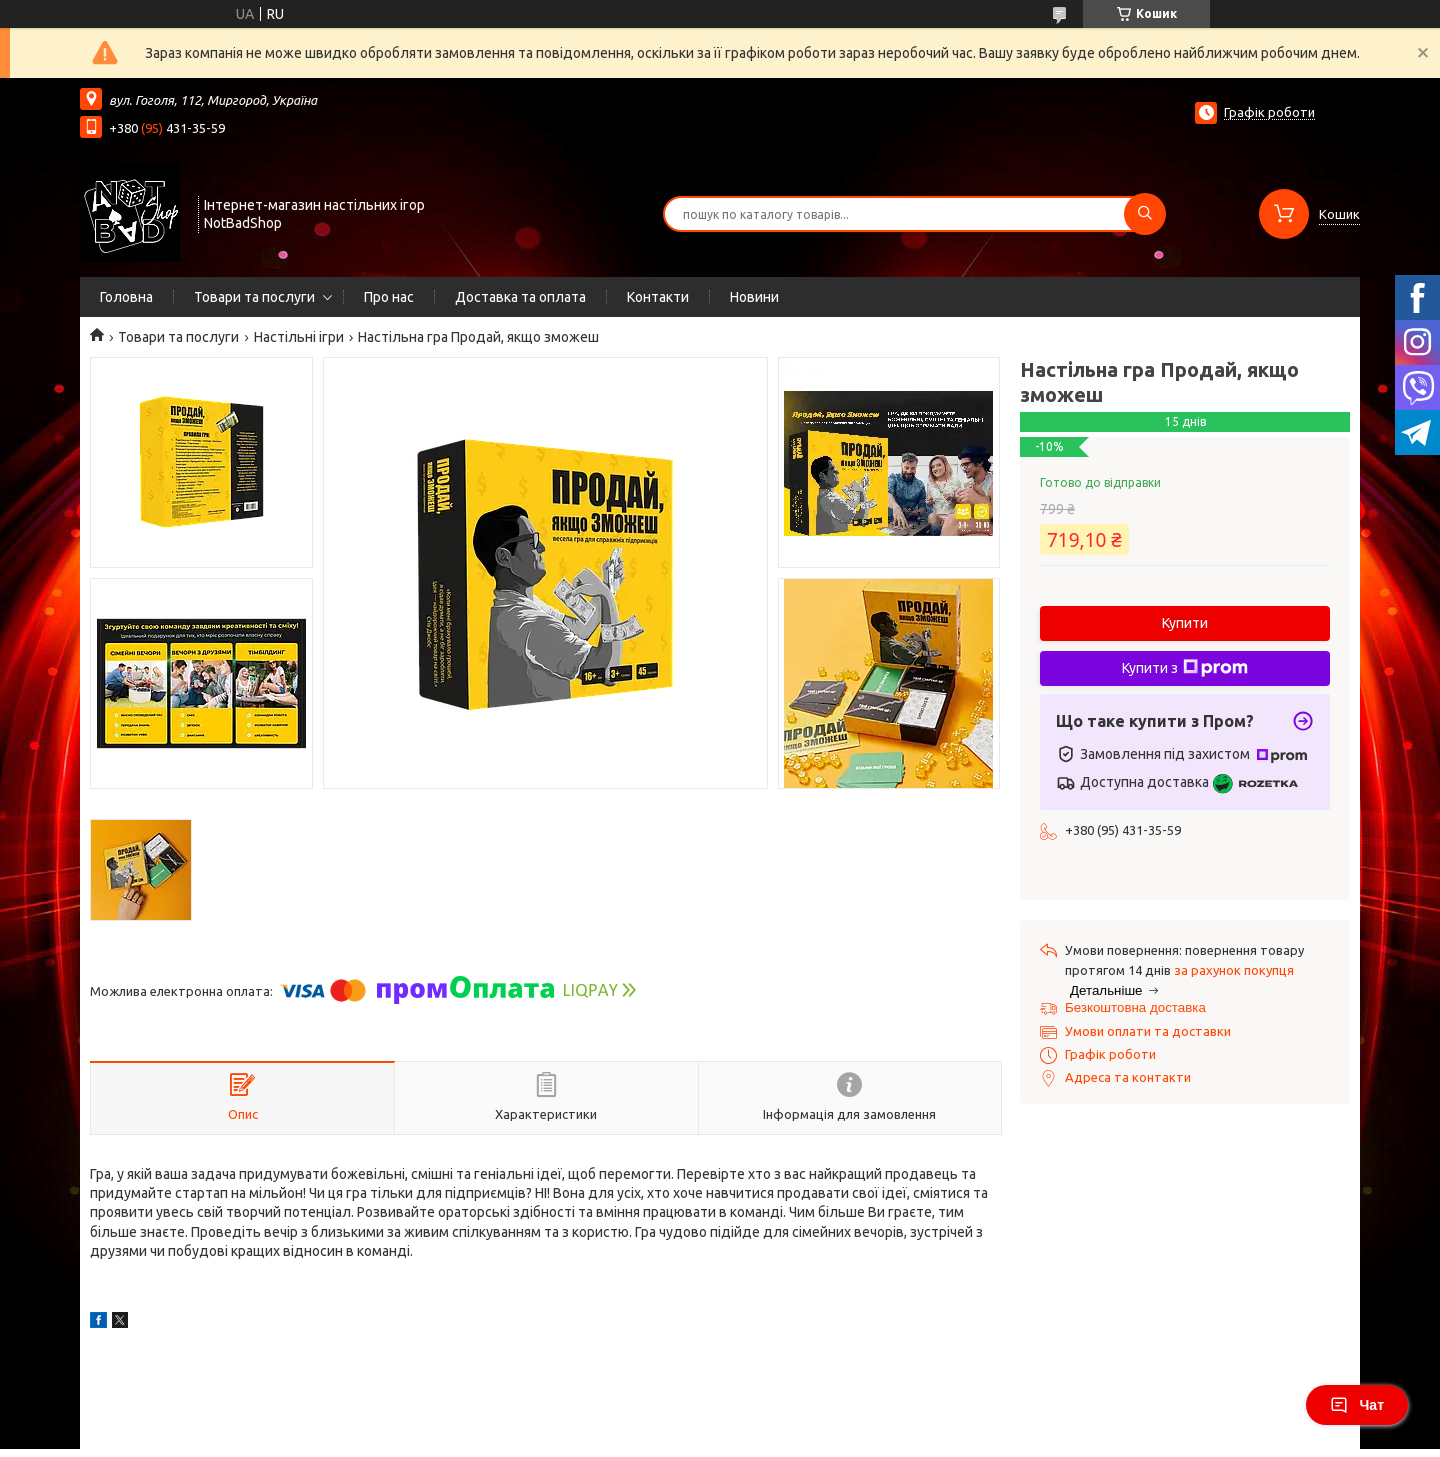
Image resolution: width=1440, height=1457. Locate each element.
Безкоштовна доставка (1135, 1007)
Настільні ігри (299, 337)
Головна (126, 297)
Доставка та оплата (520, 297)
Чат (1357, 1405)
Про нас (389, 297)
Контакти (658, 297)
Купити (1185, 623)
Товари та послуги (254, 297)
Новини (754, 297)
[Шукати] (1145, 214)
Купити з (1185, 668)
